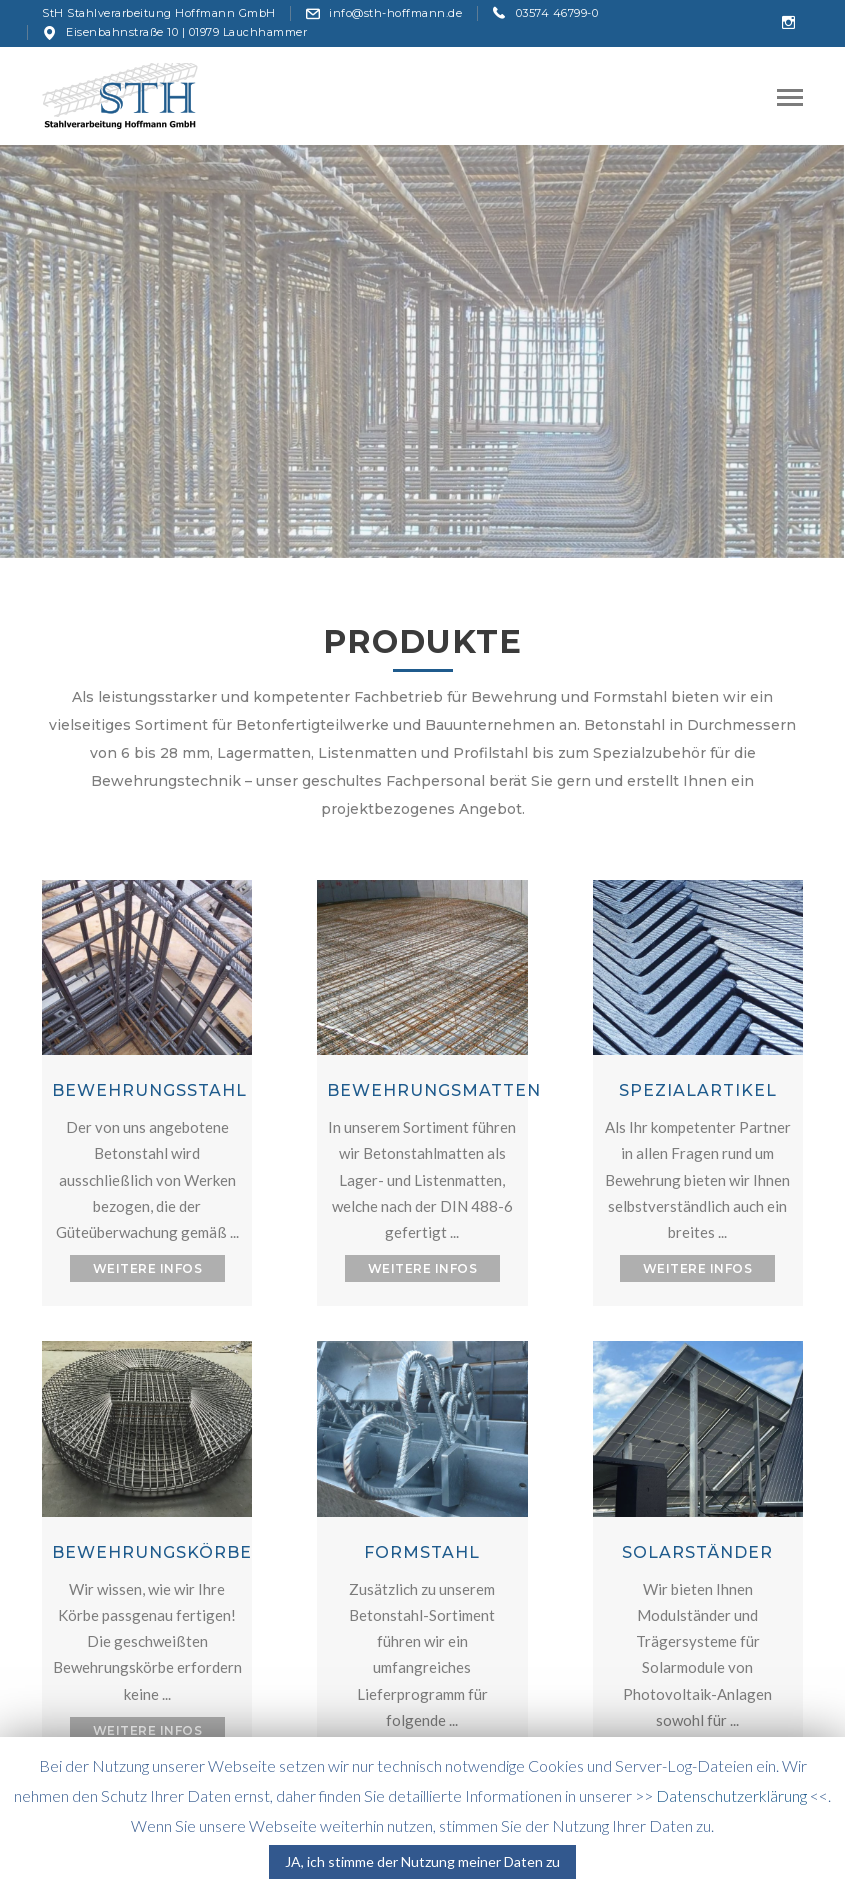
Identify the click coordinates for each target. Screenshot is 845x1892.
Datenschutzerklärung (731, 1795)
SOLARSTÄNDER (697, 1552)
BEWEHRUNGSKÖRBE (152, 1552)
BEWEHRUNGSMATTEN (434, 1090)
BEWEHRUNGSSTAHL (149, 1090)
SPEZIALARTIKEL (698, 1090)
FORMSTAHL (422, 1552)
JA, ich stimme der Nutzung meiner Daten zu (422, 1861)
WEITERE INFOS (148, 1268)
